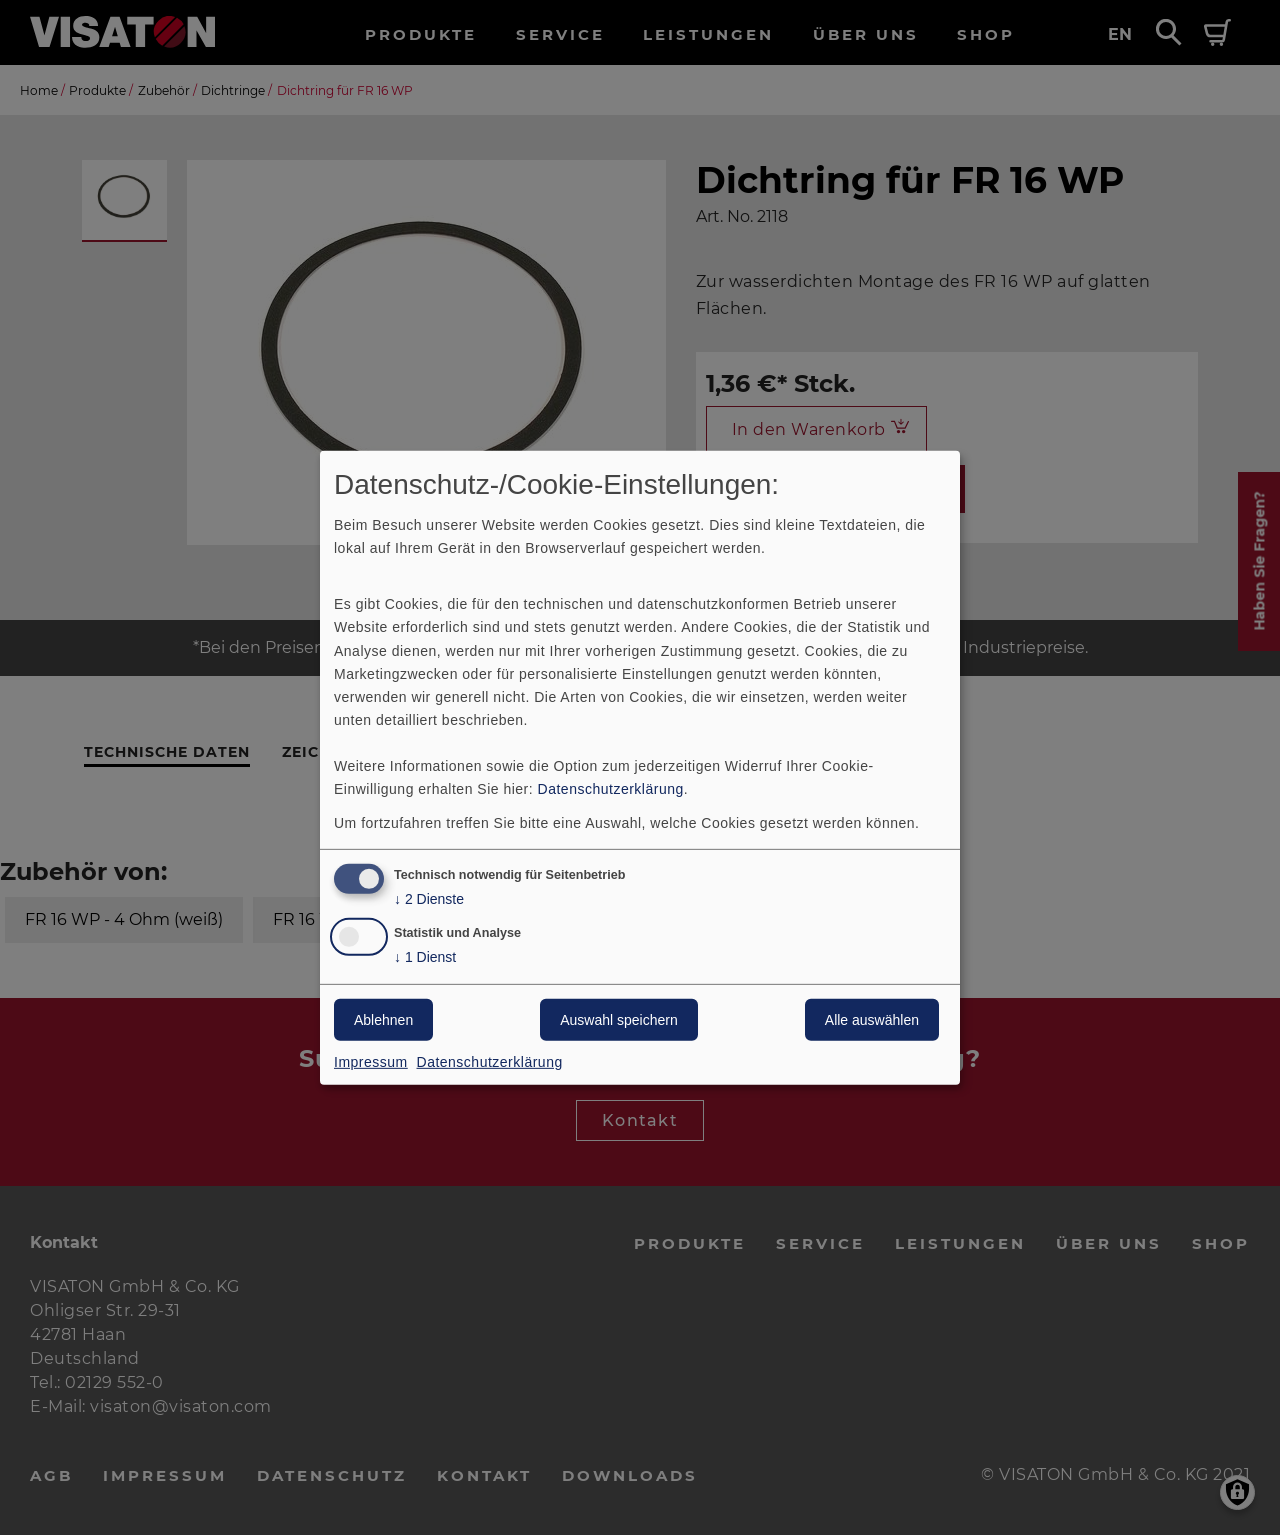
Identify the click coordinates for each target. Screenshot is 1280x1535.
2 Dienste (429, 899)
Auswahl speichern (619, 1020)
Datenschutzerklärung (611, 789)
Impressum (371, 1062)
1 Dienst (425, 957)
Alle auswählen (872, 1020)
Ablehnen (383, 1020)
